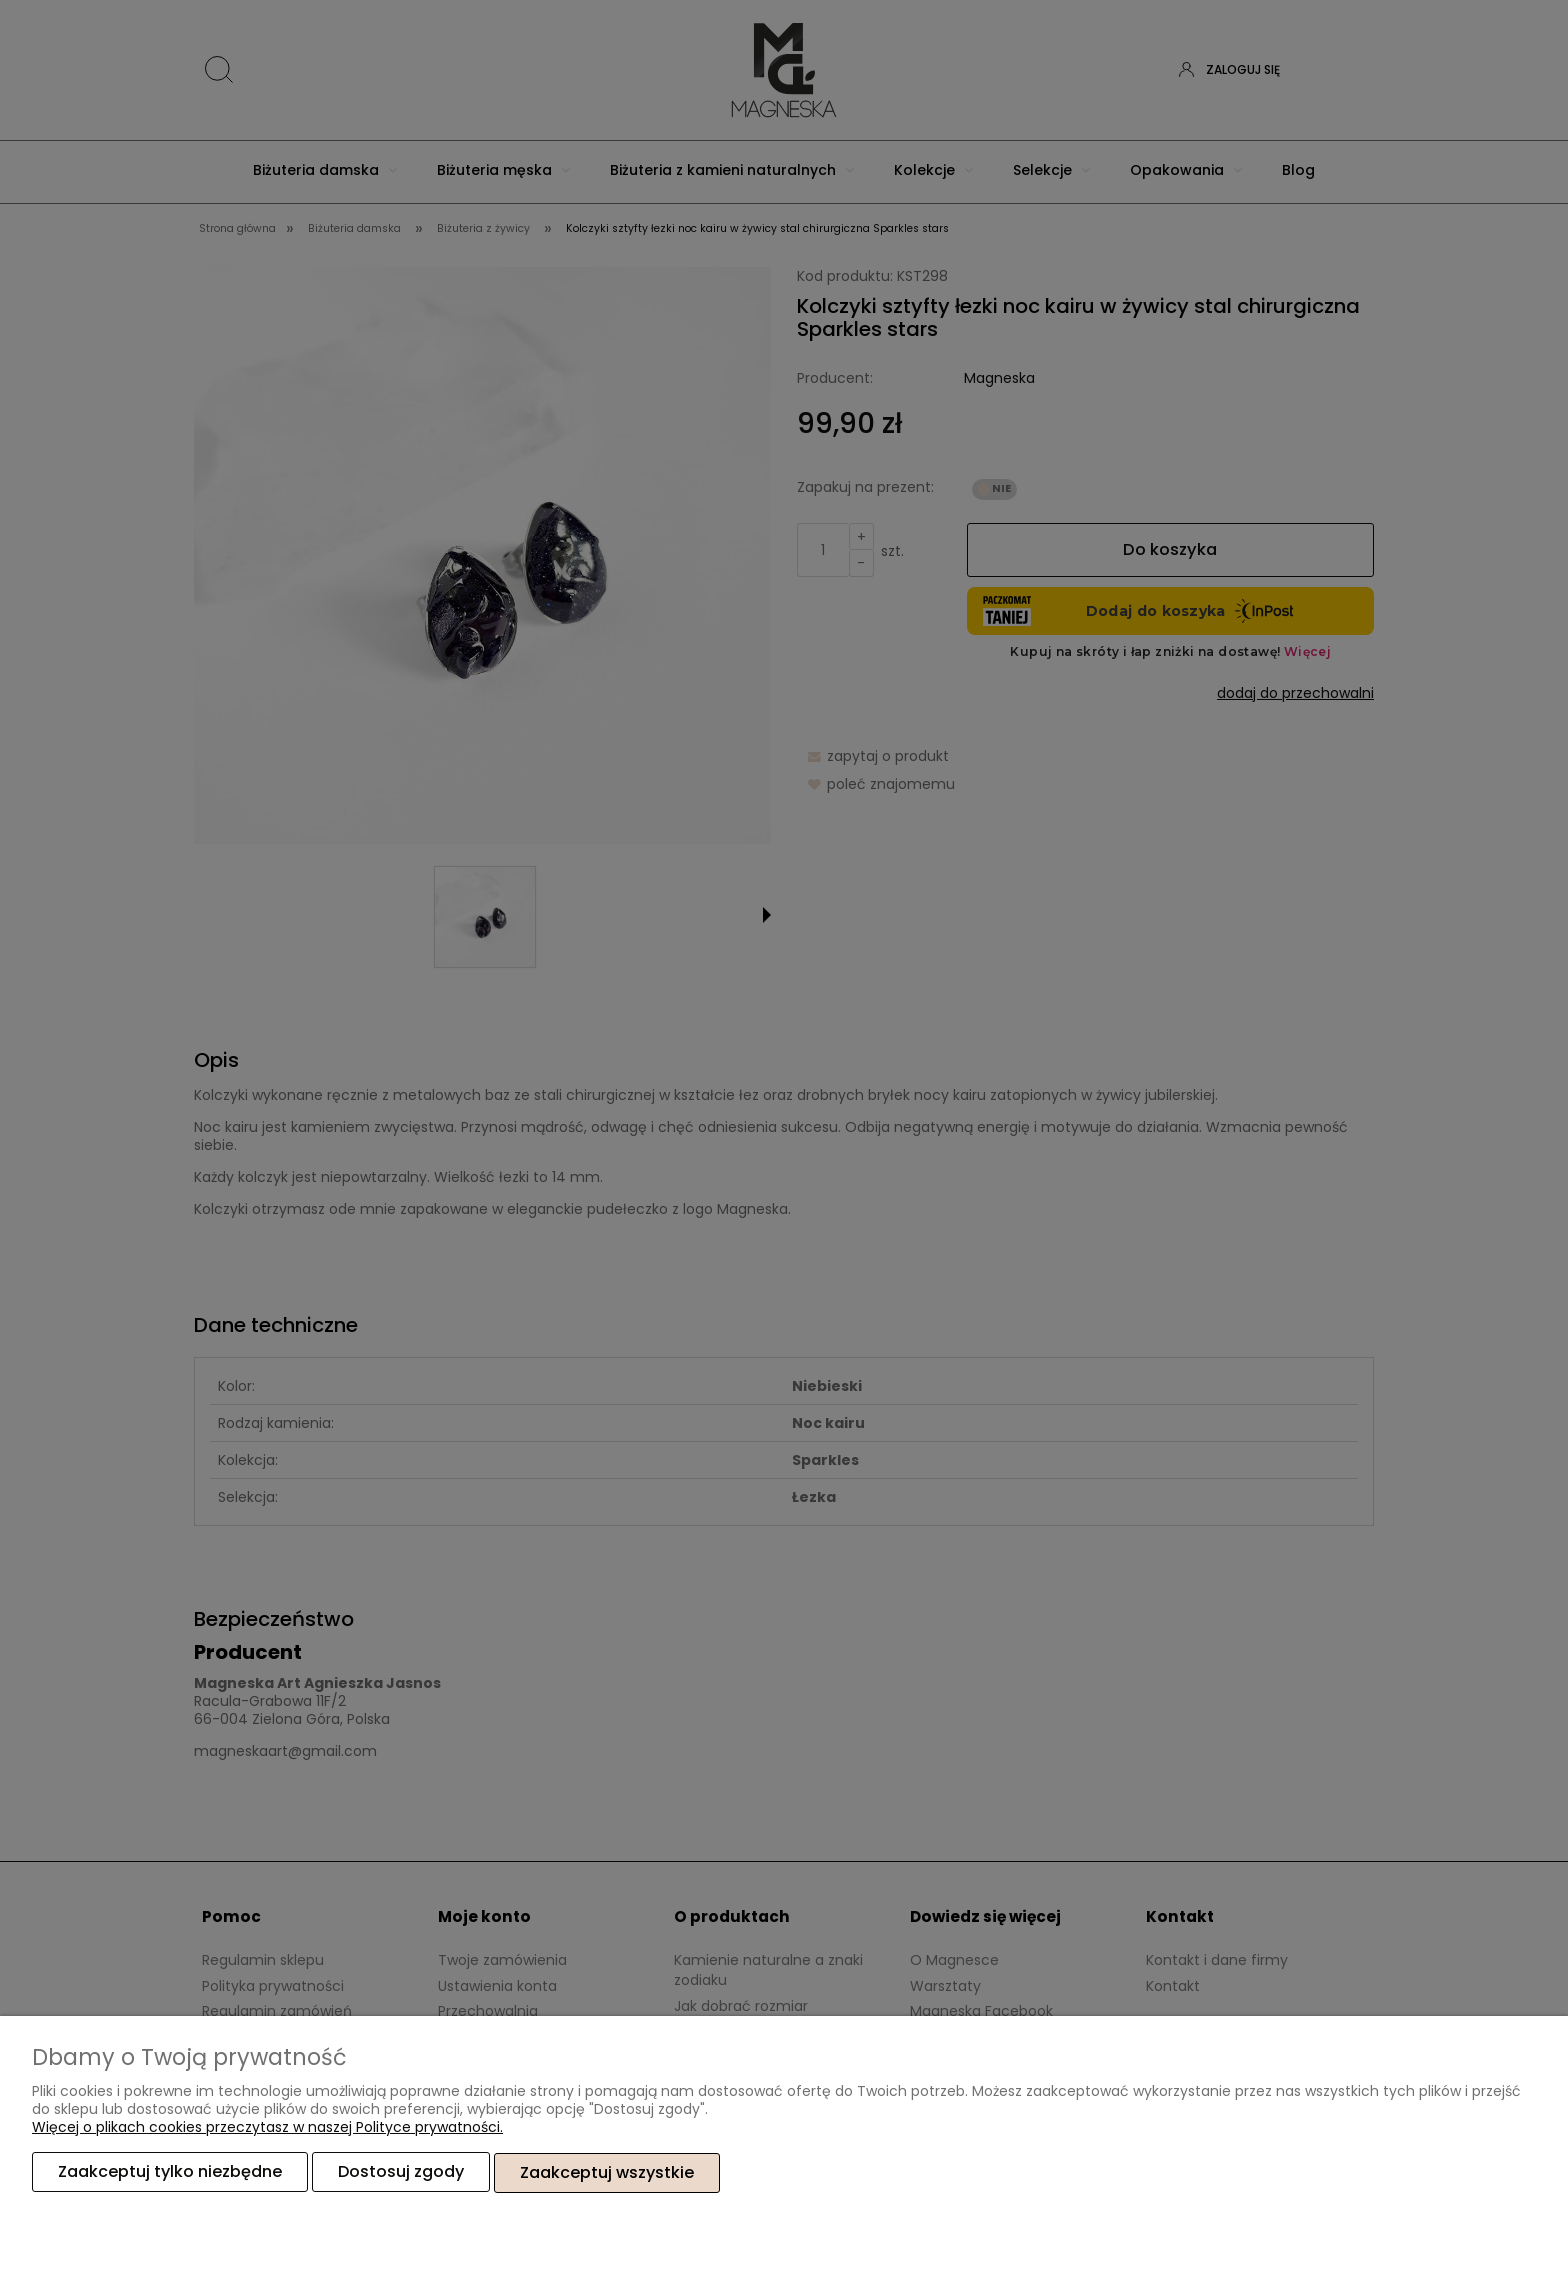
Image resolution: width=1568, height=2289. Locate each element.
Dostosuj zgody (401, 2172)
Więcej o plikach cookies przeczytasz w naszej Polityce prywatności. (267, 2128)
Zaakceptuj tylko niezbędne (170, 2172)
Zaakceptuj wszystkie (607, 2172)
